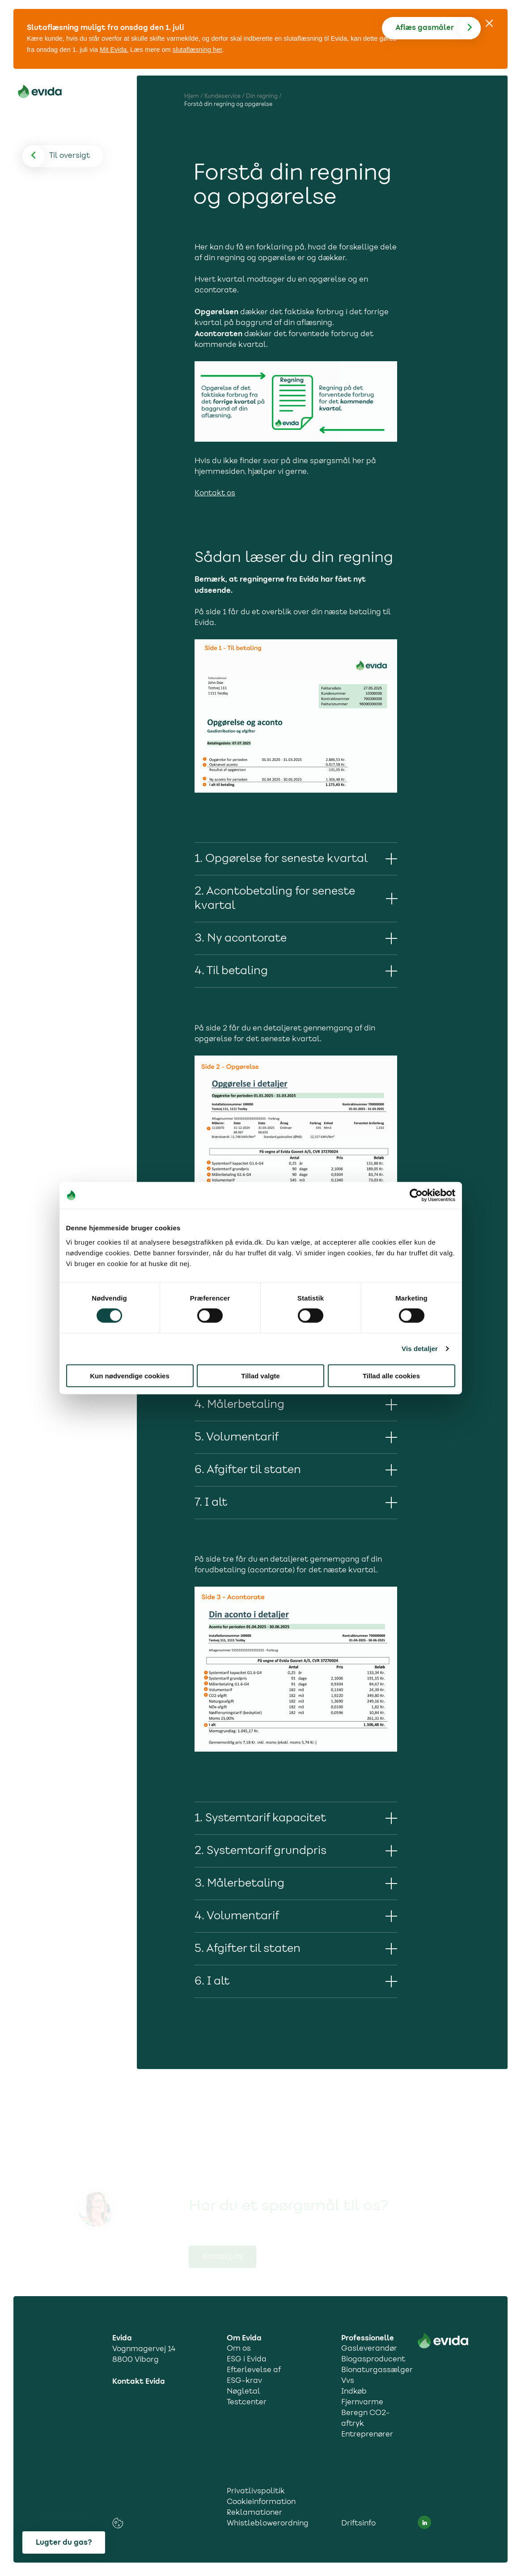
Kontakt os (215, 493)
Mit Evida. (114, 49)
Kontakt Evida (138, 2381)
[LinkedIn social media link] (424, 2522)
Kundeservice (222, 96)
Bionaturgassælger (375, 2370)
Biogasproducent (373, 2359)
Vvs (347, 2381)
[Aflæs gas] (438, 27)
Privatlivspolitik (256, 2491)
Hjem (191, 96)
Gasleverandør (369, 2348)
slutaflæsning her (197, 49)
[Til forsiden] (40, 93)
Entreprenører (367, 2434)
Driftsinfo (358, 2523)
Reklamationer (254, 2513)
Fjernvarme (362, 2402)
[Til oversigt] (69, 155)
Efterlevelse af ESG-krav (254, 2376)
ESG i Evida (247, 2359)
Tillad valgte (260, 1375)
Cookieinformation (261, 2502)
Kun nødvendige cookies (129, 1375)
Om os (239, 2348)
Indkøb (354, 2391)
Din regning (262, 96)
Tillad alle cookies (391, 1375)
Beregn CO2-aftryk (365, 2419)
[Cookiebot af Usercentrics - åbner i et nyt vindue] (416, 1195)
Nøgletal (243, 2391)
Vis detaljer (420, 1348)
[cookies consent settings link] (117, 2523)
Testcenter (247, 2402)
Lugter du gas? (64, 2542)
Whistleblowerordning (268, 2523)
